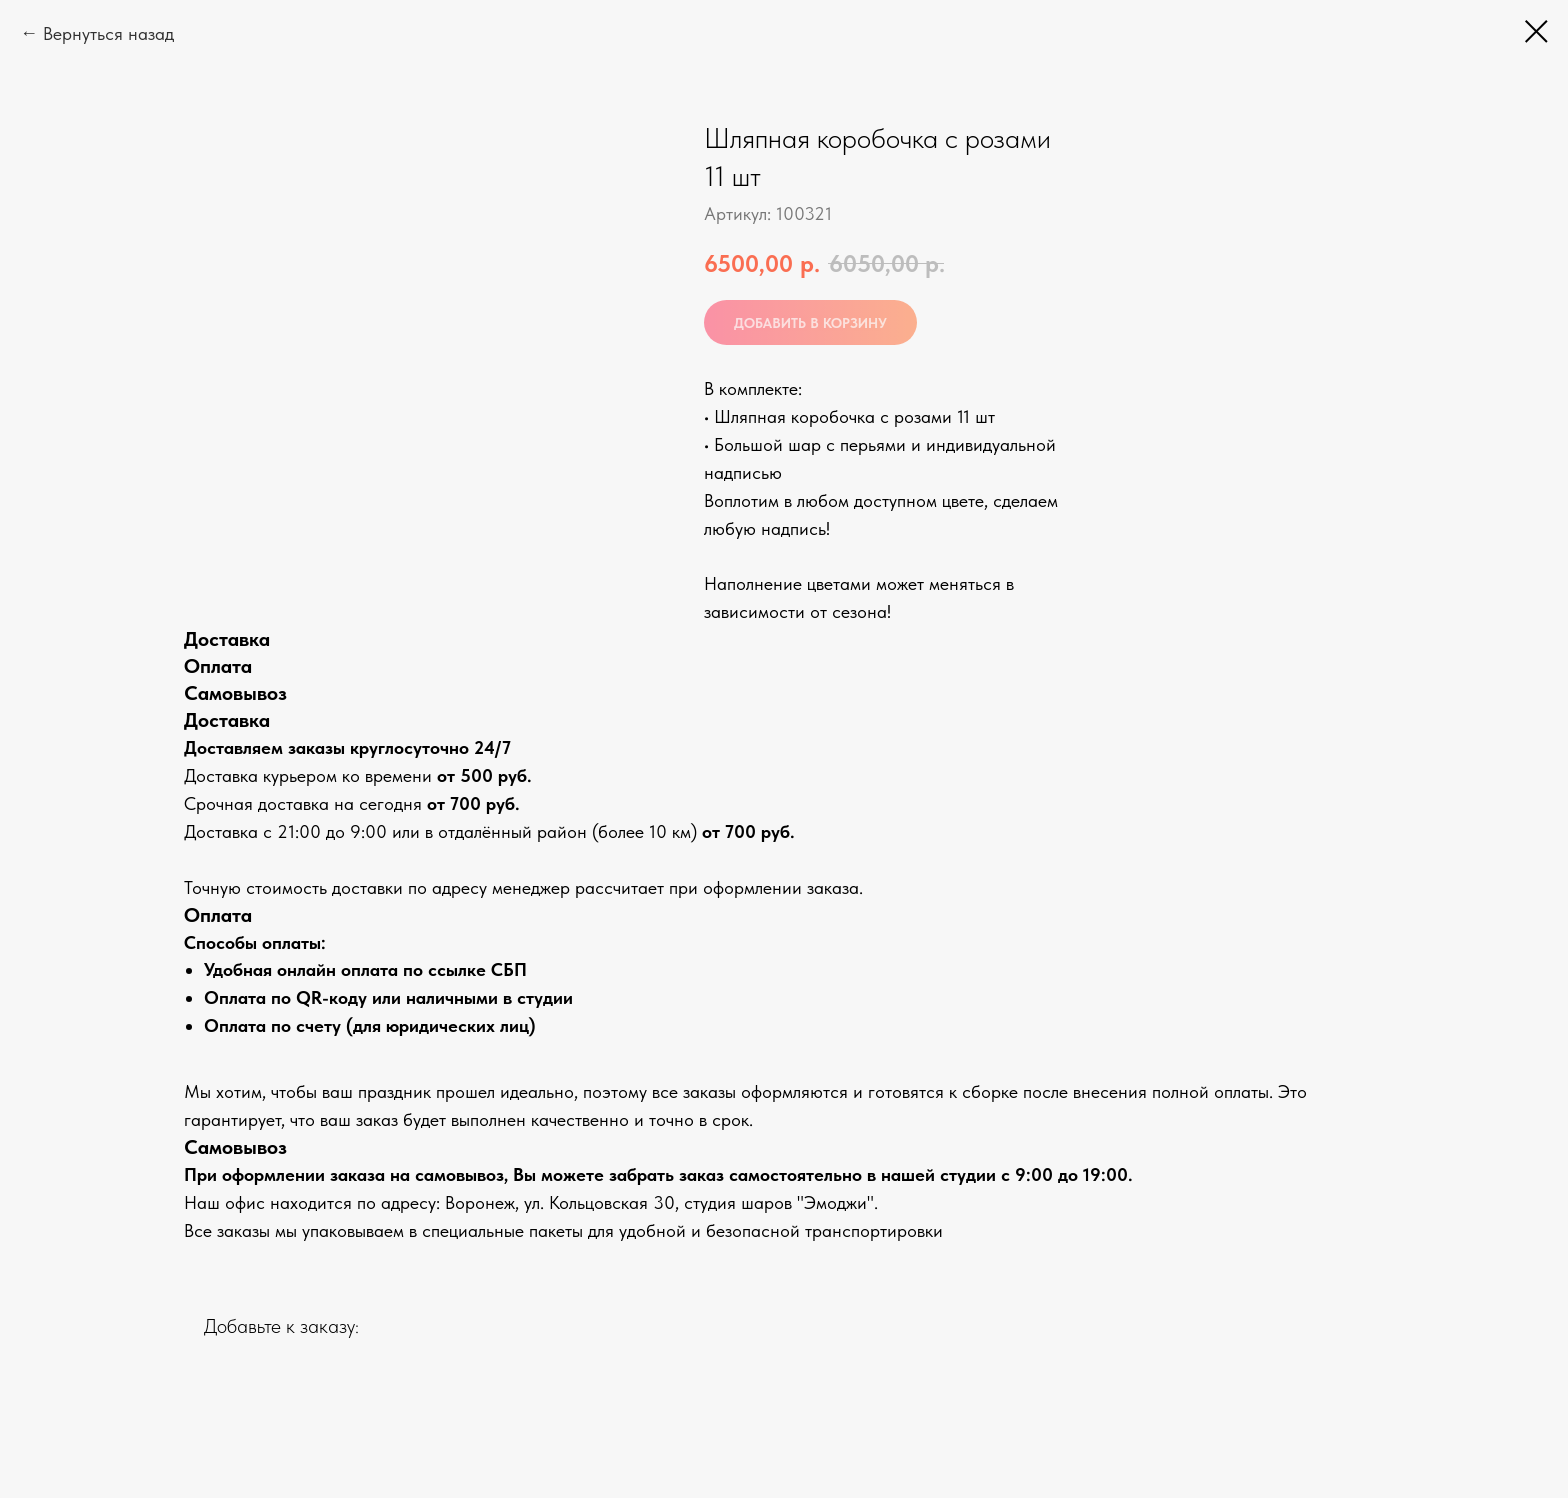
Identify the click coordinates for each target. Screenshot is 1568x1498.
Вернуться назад (108, 33)
